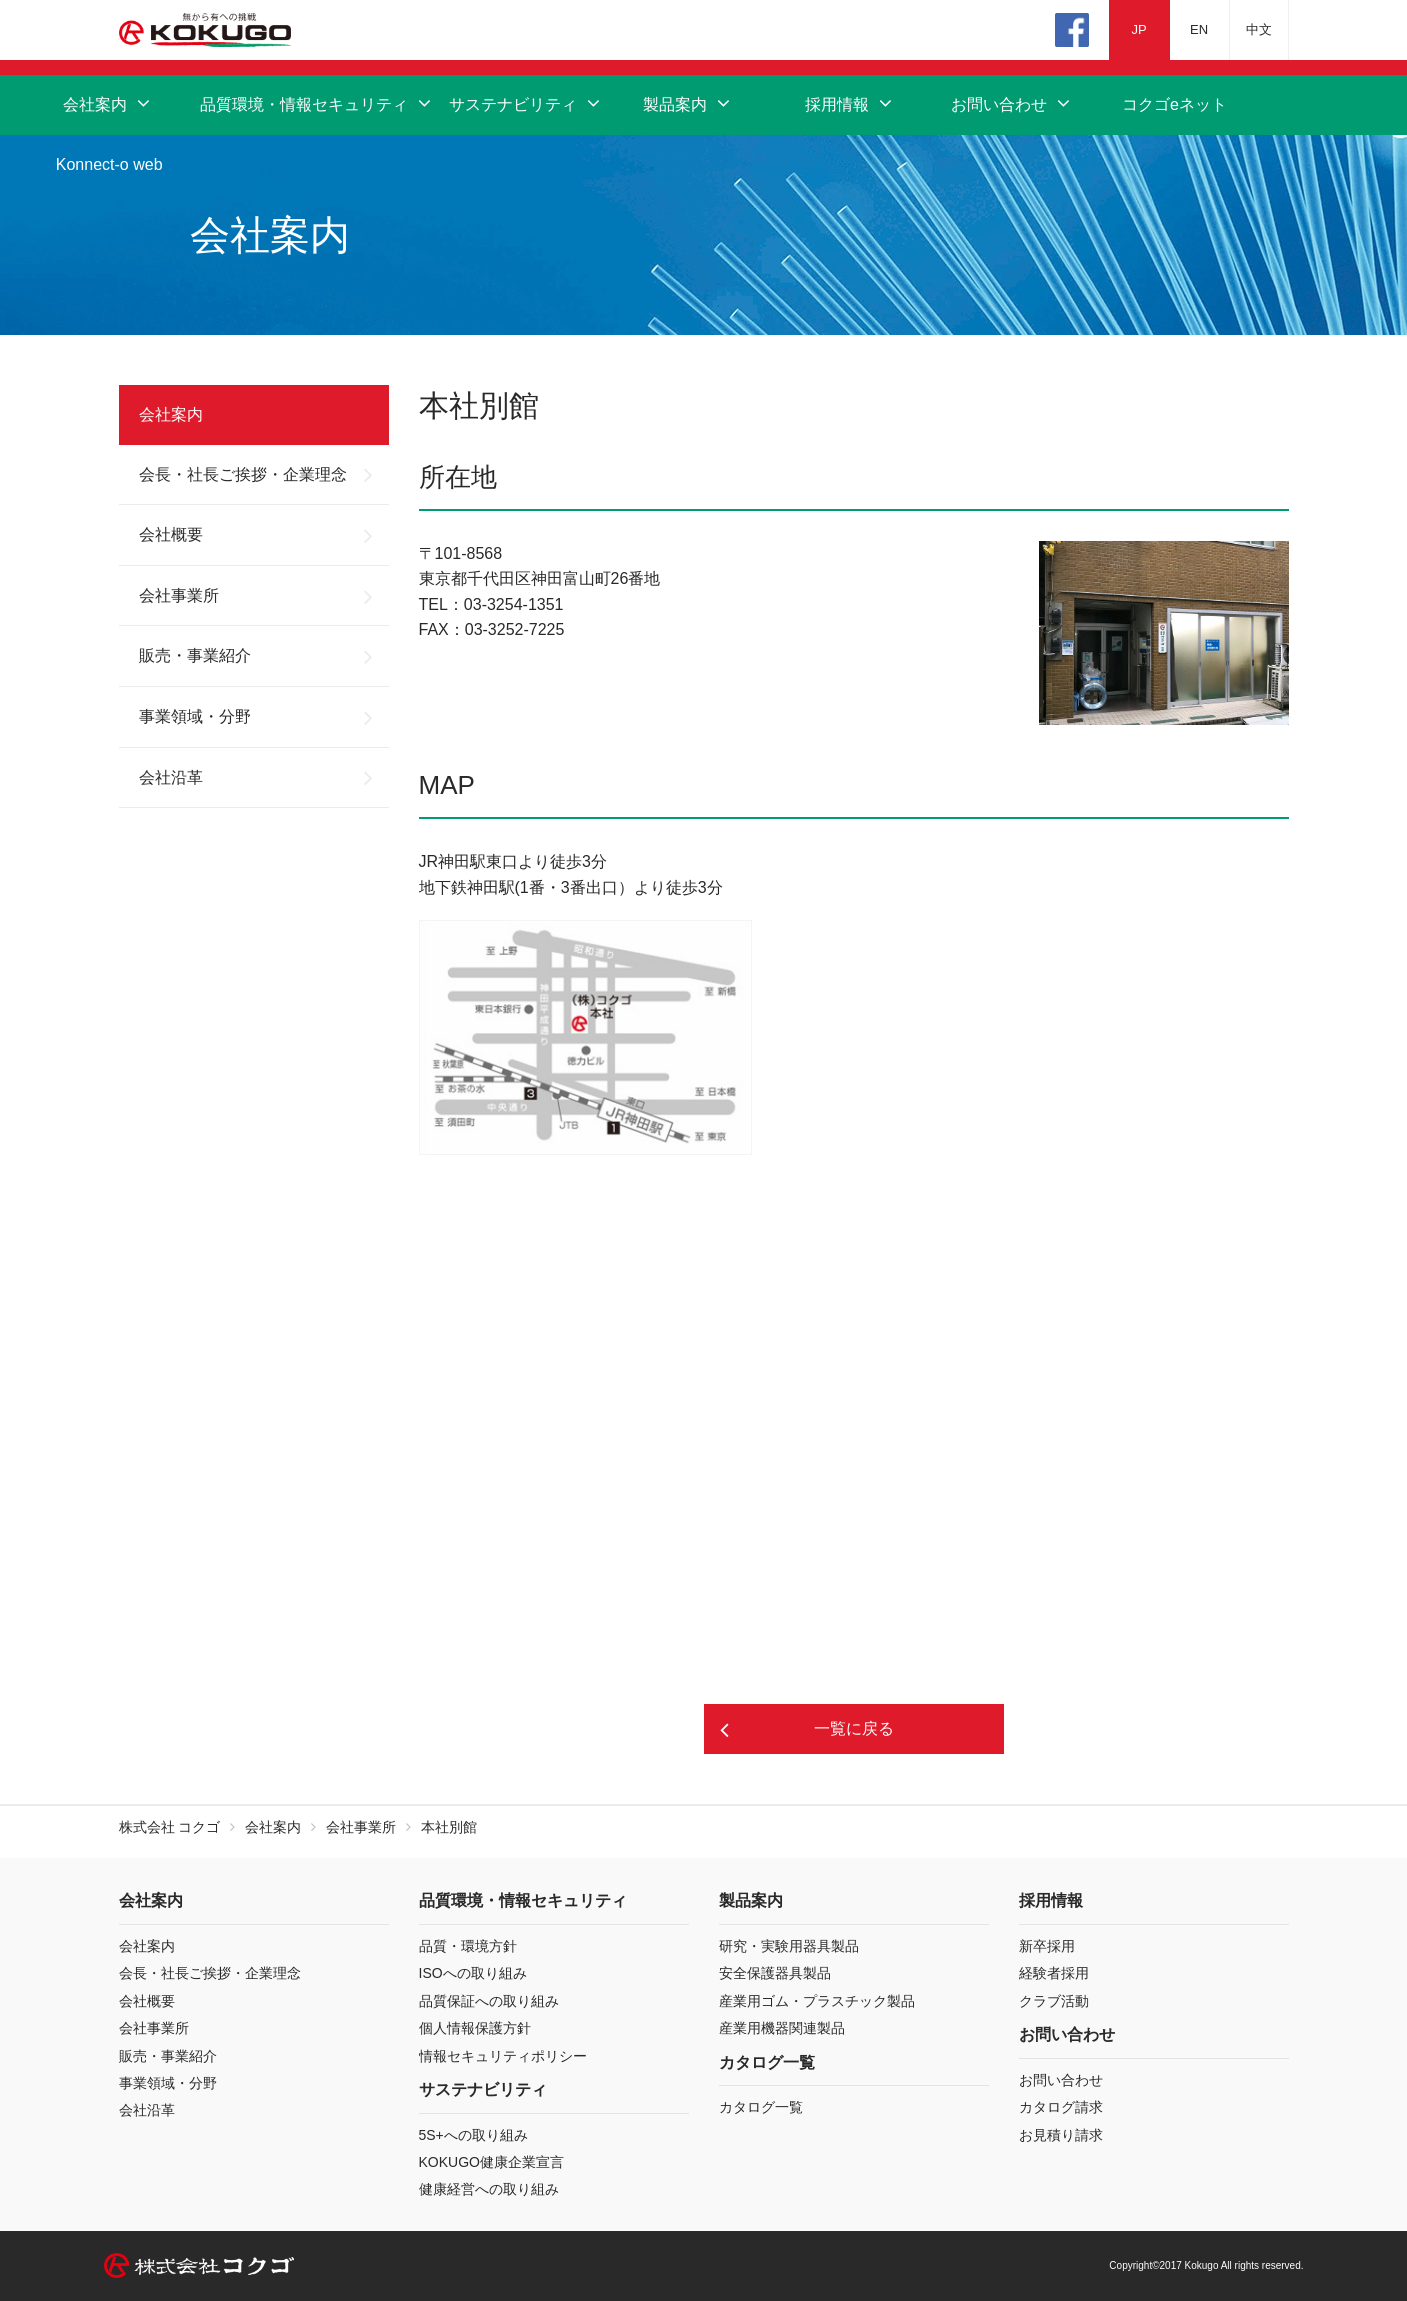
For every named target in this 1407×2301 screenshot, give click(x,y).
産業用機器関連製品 (782, 2028)
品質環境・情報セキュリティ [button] (317, 104)
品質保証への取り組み (489, 2001)
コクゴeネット (1174, 104)
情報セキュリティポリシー (503, 2056)
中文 (1259, 29)
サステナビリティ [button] (526, 104)
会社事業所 (179, 595)
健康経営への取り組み (489, 2189)
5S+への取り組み (473, 2135)
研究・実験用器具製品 (789, 1946)
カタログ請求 (1061, 2107)
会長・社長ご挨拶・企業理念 (243, 474)
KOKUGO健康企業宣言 (491, 2162)
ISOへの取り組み (473, 1973)
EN (1199, 29)
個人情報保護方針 (475, 2028)
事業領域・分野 (195, 716)
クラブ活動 (1054, 2001)
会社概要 (171, 534)
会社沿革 (171, 777)
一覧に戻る (854, 1728)
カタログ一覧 (761, 2107)
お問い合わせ (1061, 2080)
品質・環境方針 (468, 1946)
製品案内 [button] (688, 104)
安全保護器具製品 (775, 1973)
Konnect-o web (109, 164)
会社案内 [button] (108, 104)
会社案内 (171, 414)
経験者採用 (1054, 1973)
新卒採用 (1047, 1946)
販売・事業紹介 (195, 655)
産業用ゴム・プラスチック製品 (817, 2001)
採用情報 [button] (850, 104)
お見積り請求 (1061, 2135)
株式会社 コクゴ (170, 1827)
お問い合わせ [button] (1012, 104)
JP (1138, 29)
